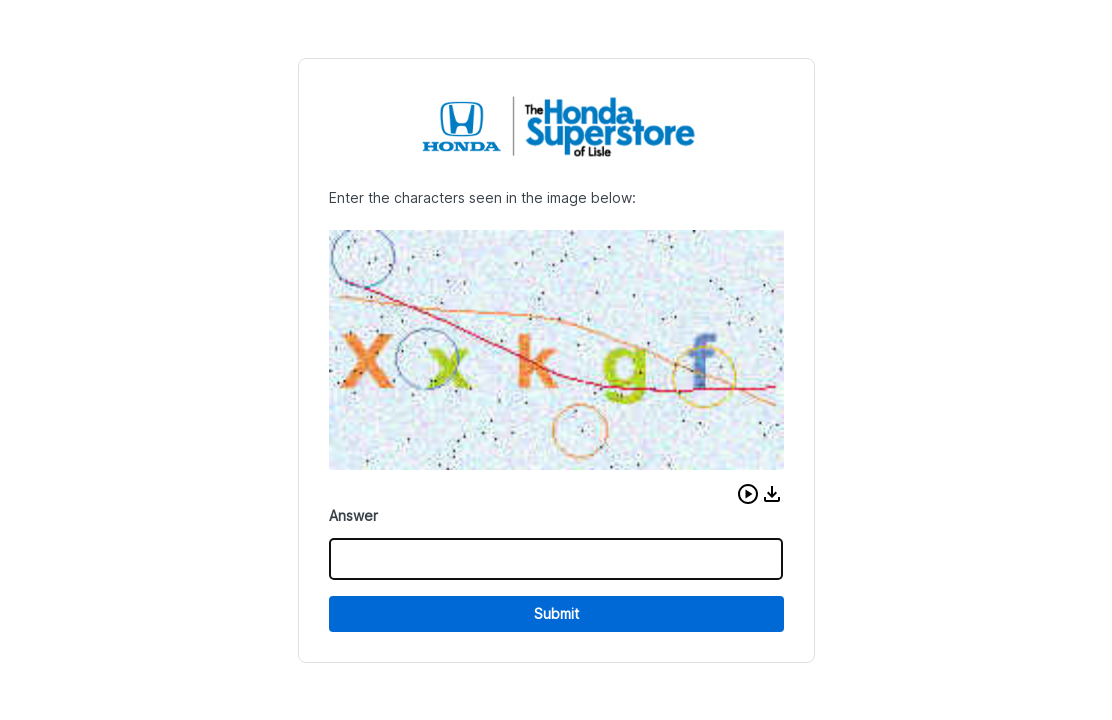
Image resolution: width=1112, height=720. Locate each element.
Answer (353, 515)
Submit (556, 613)
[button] (748, 494)
